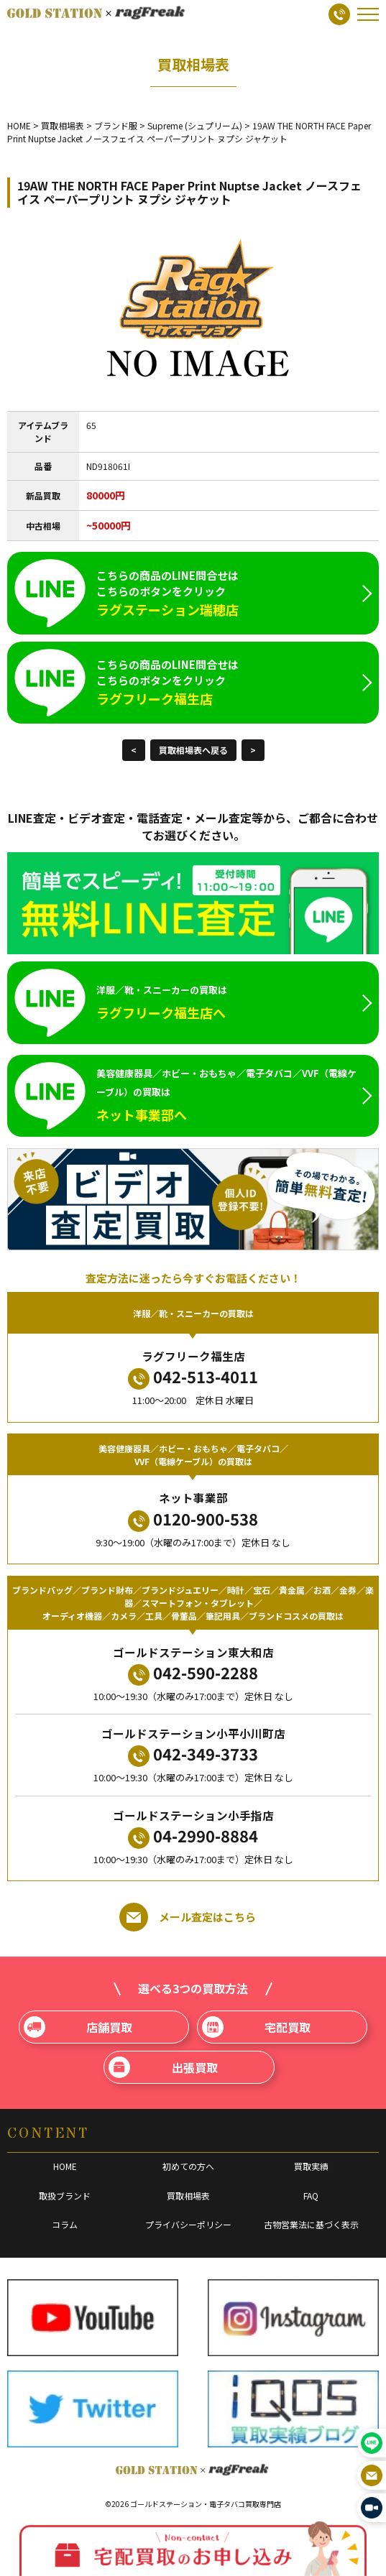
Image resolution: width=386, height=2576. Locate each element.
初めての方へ (188, 2166)
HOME (65, 2166)
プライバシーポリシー (188, 2224)
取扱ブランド (65, 2195)
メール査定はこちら (187, 1917)
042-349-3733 (193, 1754)
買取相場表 (188, 2195)
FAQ (310, 2195)
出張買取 (163, 2067)
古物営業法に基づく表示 (311, 2224)
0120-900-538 (193, 1519)
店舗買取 (78, 2027)
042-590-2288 (193, 1673)
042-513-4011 (193, 1377)
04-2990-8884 (193, 1836)
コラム (65, 2224)
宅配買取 (256, 2027)
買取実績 (311, 2166)
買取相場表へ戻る (193, 750)
